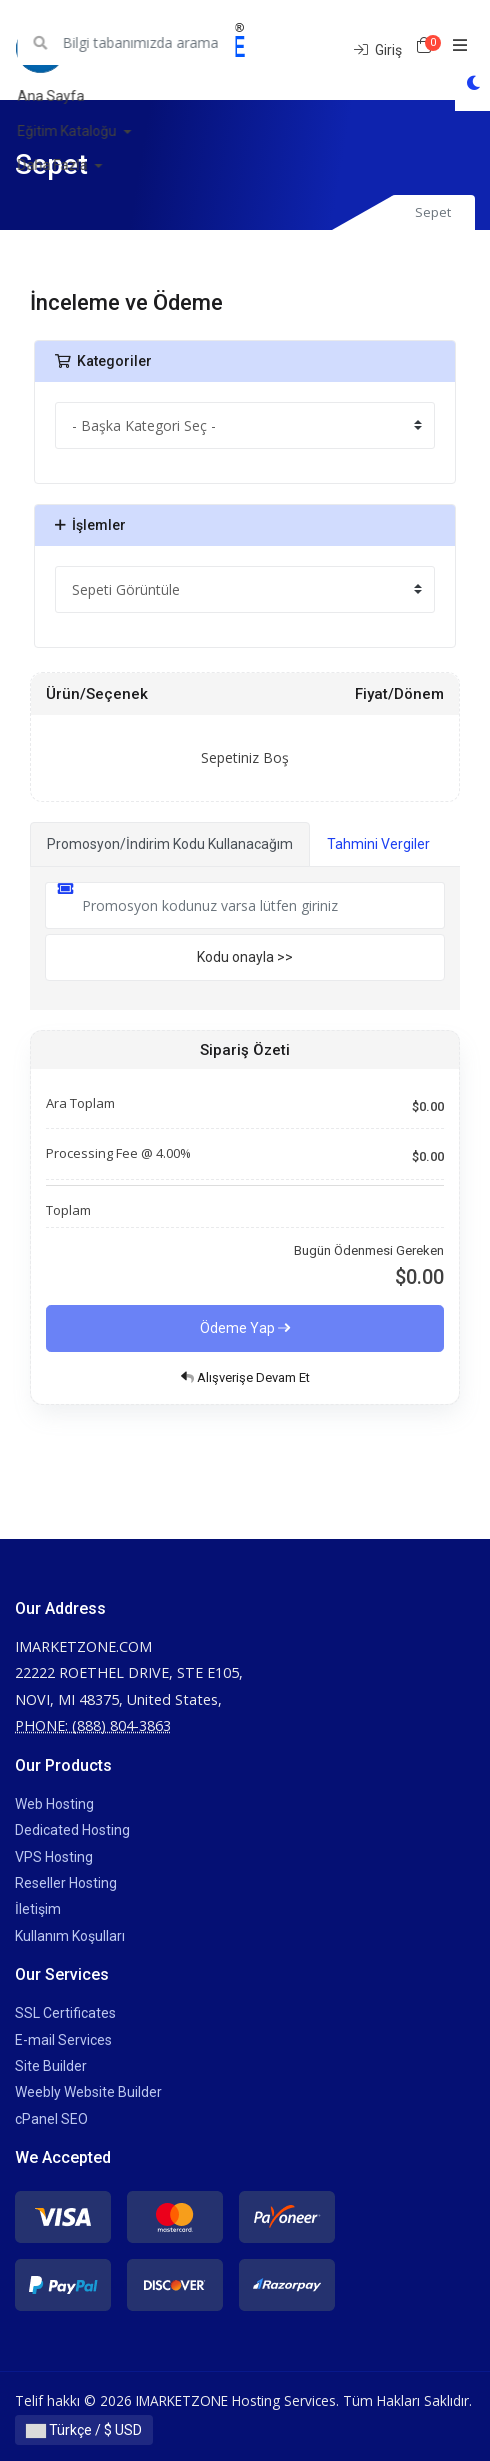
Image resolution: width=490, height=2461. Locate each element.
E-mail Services (63, 2040)
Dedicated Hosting (72, 1830)
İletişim (38, 1909)
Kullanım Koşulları (70, 1936)
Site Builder (51, 2066)
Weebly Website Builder (88, 2092)
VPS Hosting (54, 1857)
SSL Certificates (65, 2013)
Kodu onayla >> (245, 957)
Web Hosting (54, 1804)
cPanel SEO (51, 2119)
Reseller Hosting (66, 1883)
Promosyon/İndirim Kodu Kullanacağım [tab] (170, 844)
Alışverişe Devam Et (245, 1377)
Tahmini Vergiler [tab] (378, 844)
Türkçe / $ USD (84, 2430)
